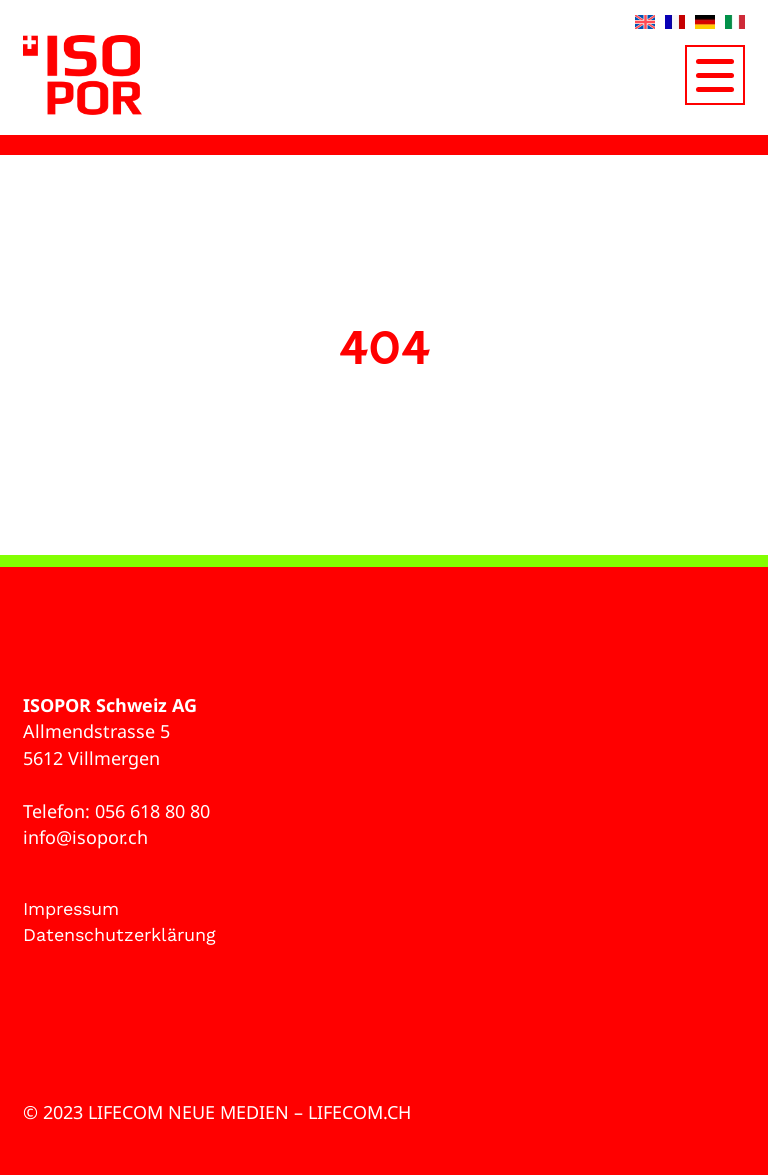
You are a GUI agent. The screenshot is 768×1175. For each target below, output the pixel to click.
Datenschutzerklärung (119, 934)
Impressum (71, 908)
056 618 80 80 (152, 811)
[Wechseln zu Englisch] (645, 22)
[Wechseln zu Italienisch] (735, 22)
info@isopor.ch (85, 837)
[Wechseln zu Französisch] (675, 22)
